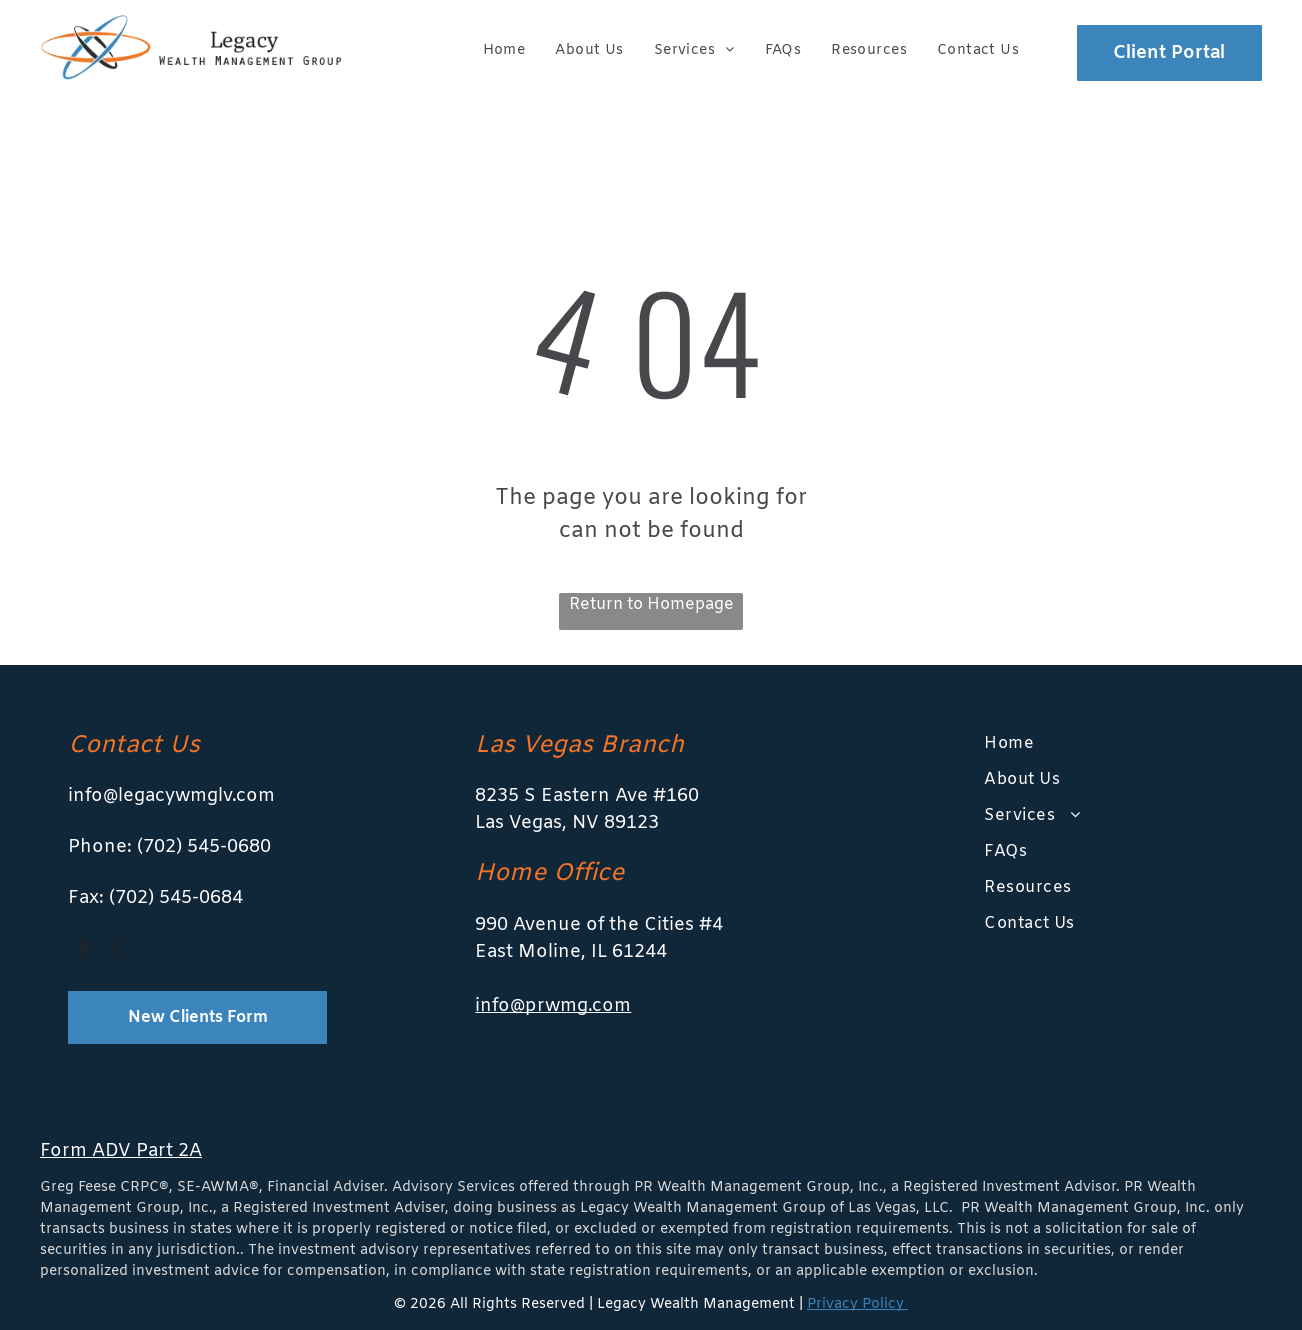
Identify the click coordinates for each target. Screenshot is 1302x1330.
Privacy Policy (857, 1304)
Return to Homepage (651, 604)
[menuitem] (504, 50)
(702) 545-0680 (204, 847)
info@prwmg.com (553, 1006)
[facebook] (84, 951)
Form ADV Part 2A (121, 1151)
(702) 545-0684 (176, 898)
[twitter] (115, 951)
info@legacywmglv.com (171, 796)
